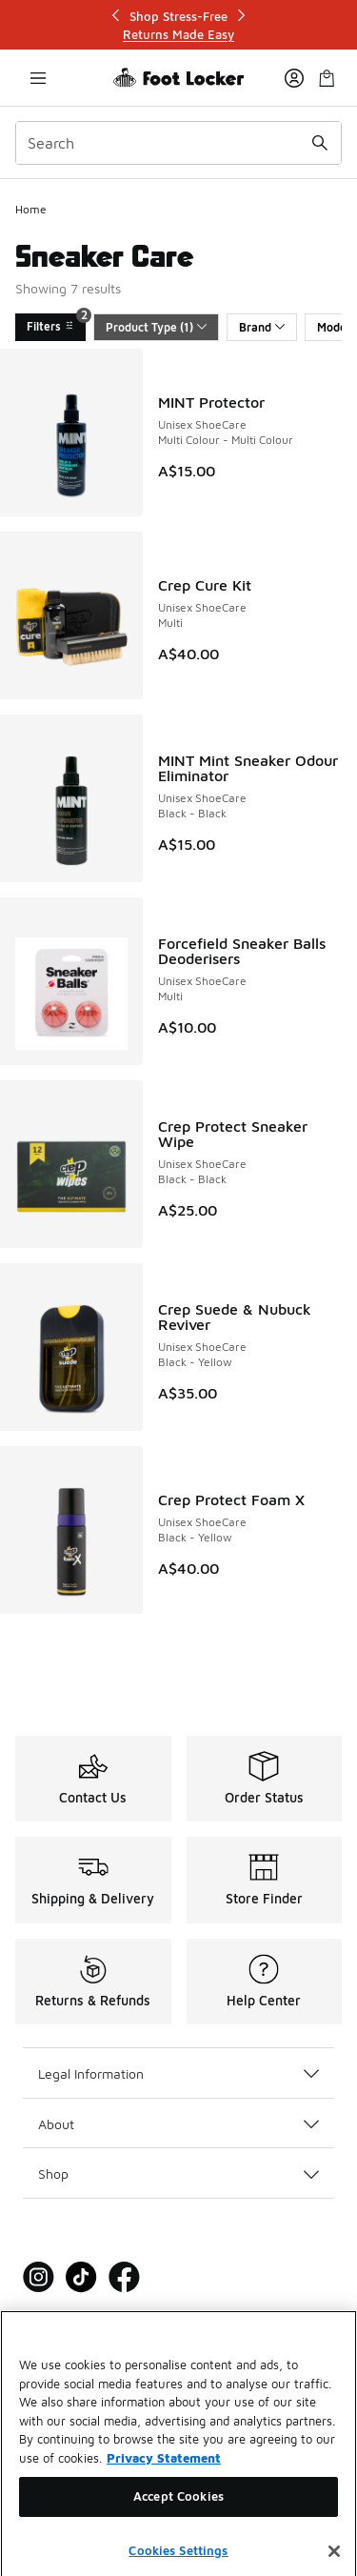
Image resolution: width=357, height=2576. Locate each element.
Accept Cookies (178, 2514)
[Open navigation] (38, 77)
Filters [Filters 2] (56, 323)
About (178, 2124)
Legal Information (178, 2073)
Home (31, 209)
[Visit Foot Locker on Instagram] (38, 2277)
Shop (178, 2173)
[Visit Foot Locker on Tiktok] (81, 2277)
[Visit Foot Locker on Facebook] (124, 2277)
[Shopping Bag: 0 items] (326, 77)
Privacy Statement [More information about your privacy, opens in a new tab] (164, 2475)
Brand (262, 327)
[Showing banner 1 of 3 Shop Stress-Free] (179, 25)
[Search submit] (320, 143)
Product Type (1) (156, 327)
